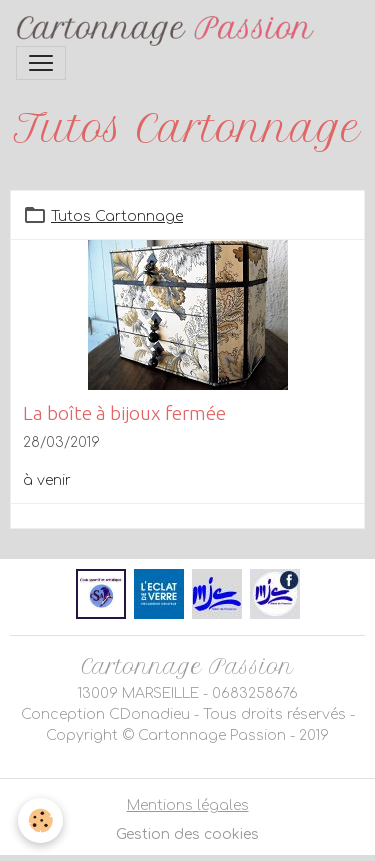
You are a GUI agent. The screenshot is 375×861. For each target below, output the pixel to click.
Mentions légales (188, 805)
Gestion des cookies (187, 834)
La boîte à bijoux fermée (124, 413)
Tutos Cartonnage (117, 216)
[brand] (169, 31)
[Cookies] (40, 820)
